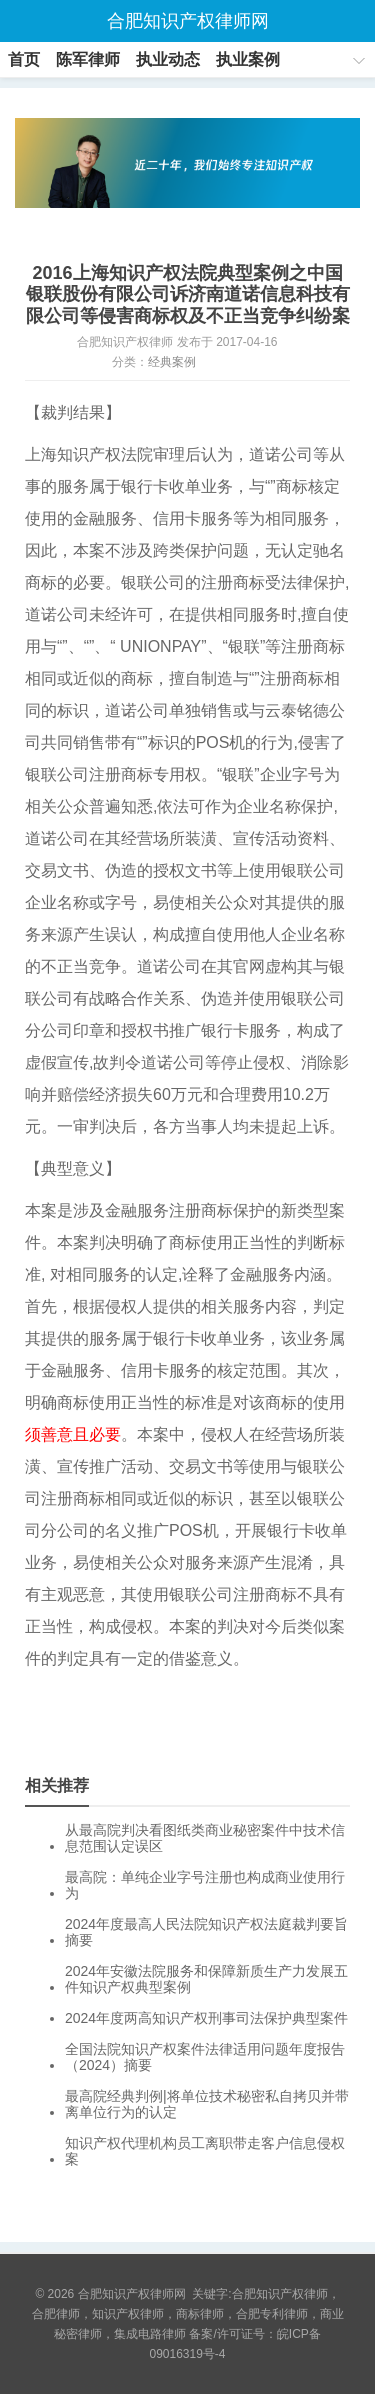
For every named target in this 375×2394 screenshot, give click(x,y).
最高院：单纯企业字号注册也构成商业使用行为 (205, 1885)
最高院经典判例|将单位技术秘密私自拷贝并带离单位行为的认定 (207, 2104)
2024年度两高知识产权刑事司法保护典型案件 (206, 2018)
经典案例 (172, 362)
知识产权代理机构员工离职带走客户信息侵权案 (205, 2151)
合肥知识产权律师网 (188, 21)
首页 (24, 59)
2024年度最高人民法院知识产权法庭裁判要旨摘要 (206, 1932)
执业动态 (168, 59)
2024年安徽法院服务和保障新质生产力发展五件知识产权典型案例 (206, 1979)
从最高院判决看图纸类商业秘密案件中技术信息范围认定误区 (205, 1838)
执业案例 (248, 59)
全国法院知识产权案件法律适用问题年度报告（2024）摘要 (205, 2057)
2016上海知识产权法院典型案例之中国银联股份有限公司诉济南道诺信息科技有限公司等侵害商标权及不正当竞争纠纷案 (188, 294)
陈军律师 (88, 59)
